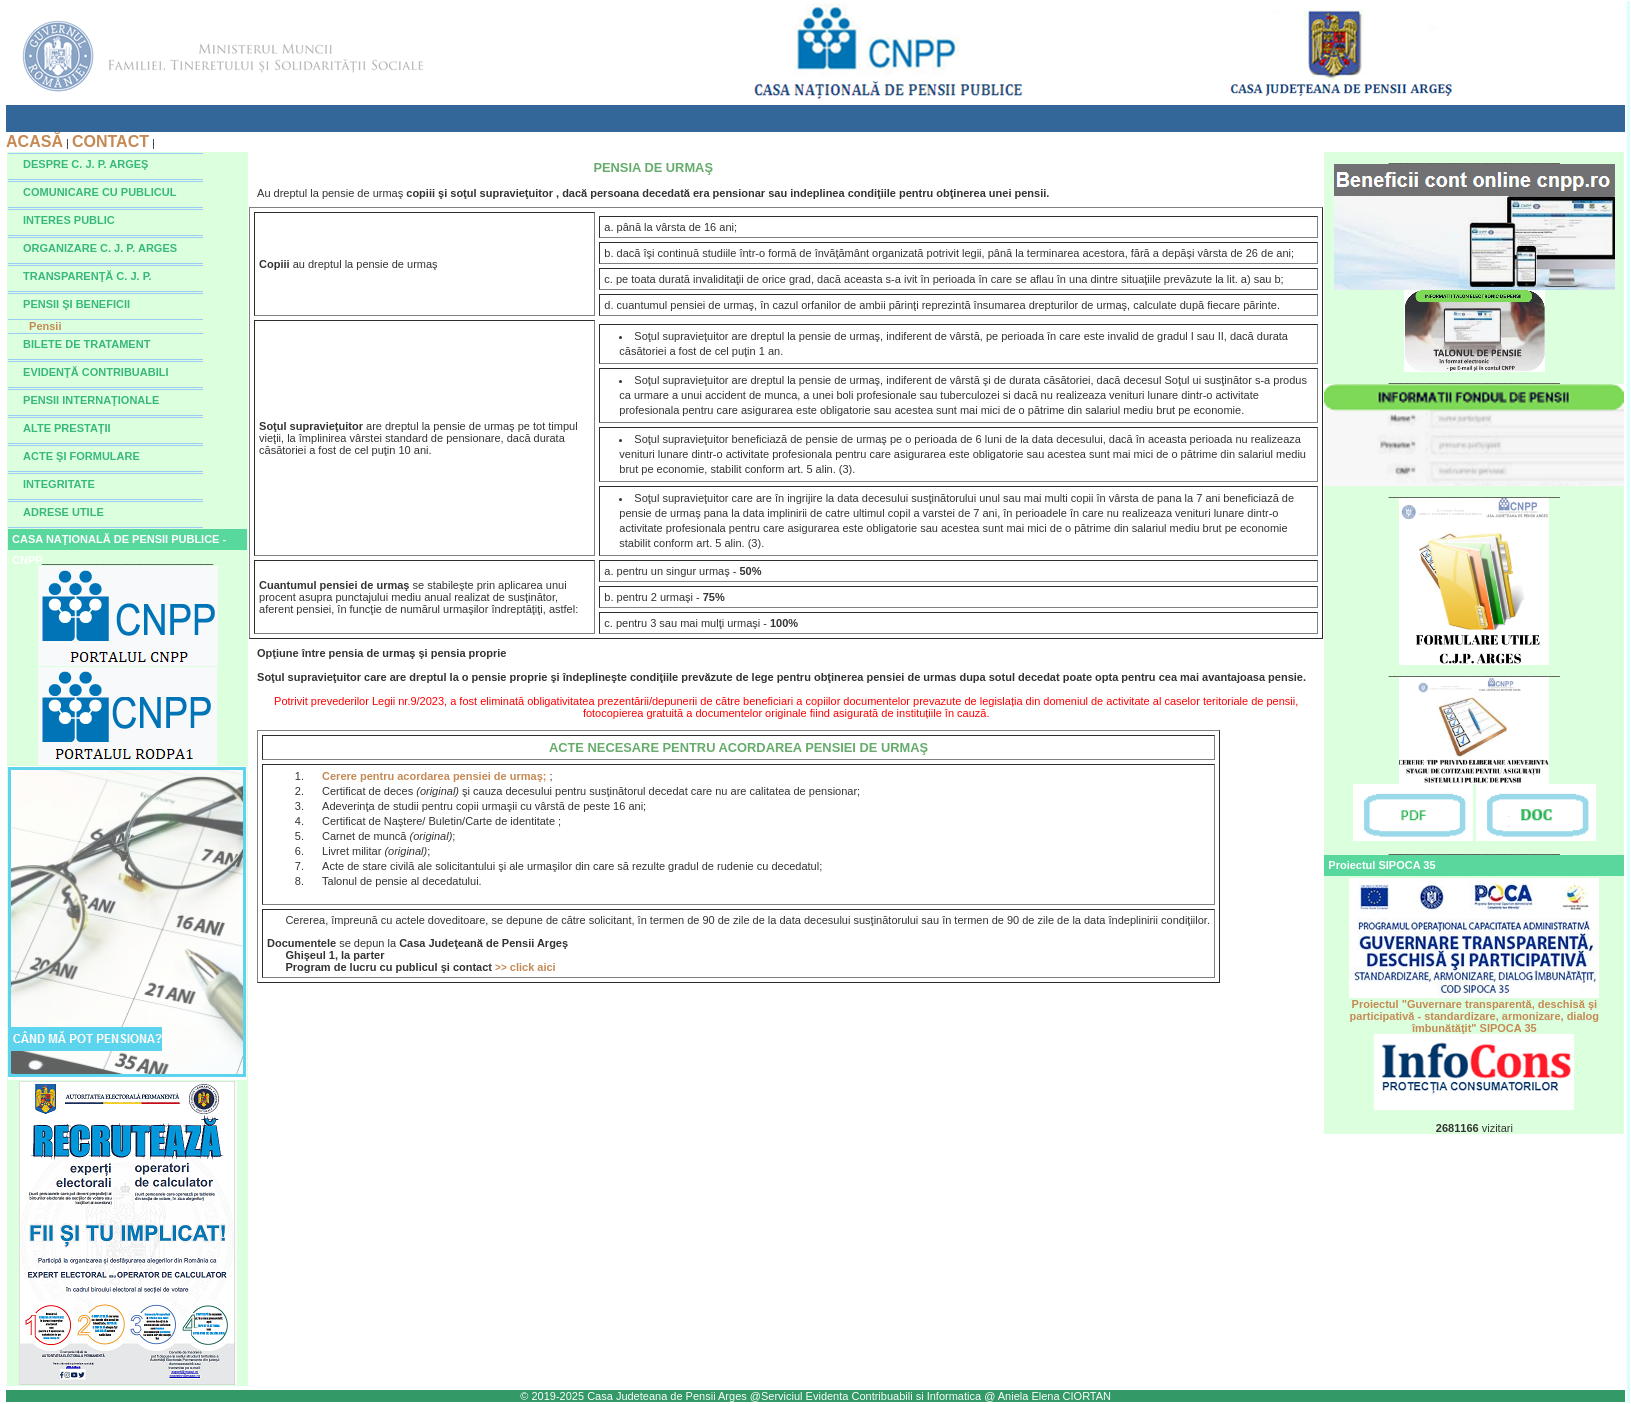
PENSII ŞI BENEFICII (76, 304)
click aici (525, 967)
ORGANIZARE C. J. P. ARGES (100, 248)
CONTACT (110, 141)
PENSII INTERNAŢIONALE (91, 400)
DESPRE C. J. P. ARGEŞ (85, 164)
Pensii (45, 326)
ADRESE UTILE (63, 512)
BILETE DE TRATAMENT (86, 344)
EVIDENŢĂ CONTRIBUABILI (95, 372)
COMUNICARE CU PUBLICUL (99, 192)
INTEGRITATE (59, 484)
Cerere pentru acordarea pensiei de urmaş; (435, 776)
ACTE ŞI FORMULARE (81, 456)
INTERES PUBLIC (69, 220)
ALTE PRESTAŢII (67, 428)
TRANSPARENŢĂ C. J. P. (87, 276)
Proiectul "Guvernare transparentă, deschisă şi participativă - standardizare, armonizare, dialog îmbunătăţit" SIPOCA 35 (1474, 1011)
